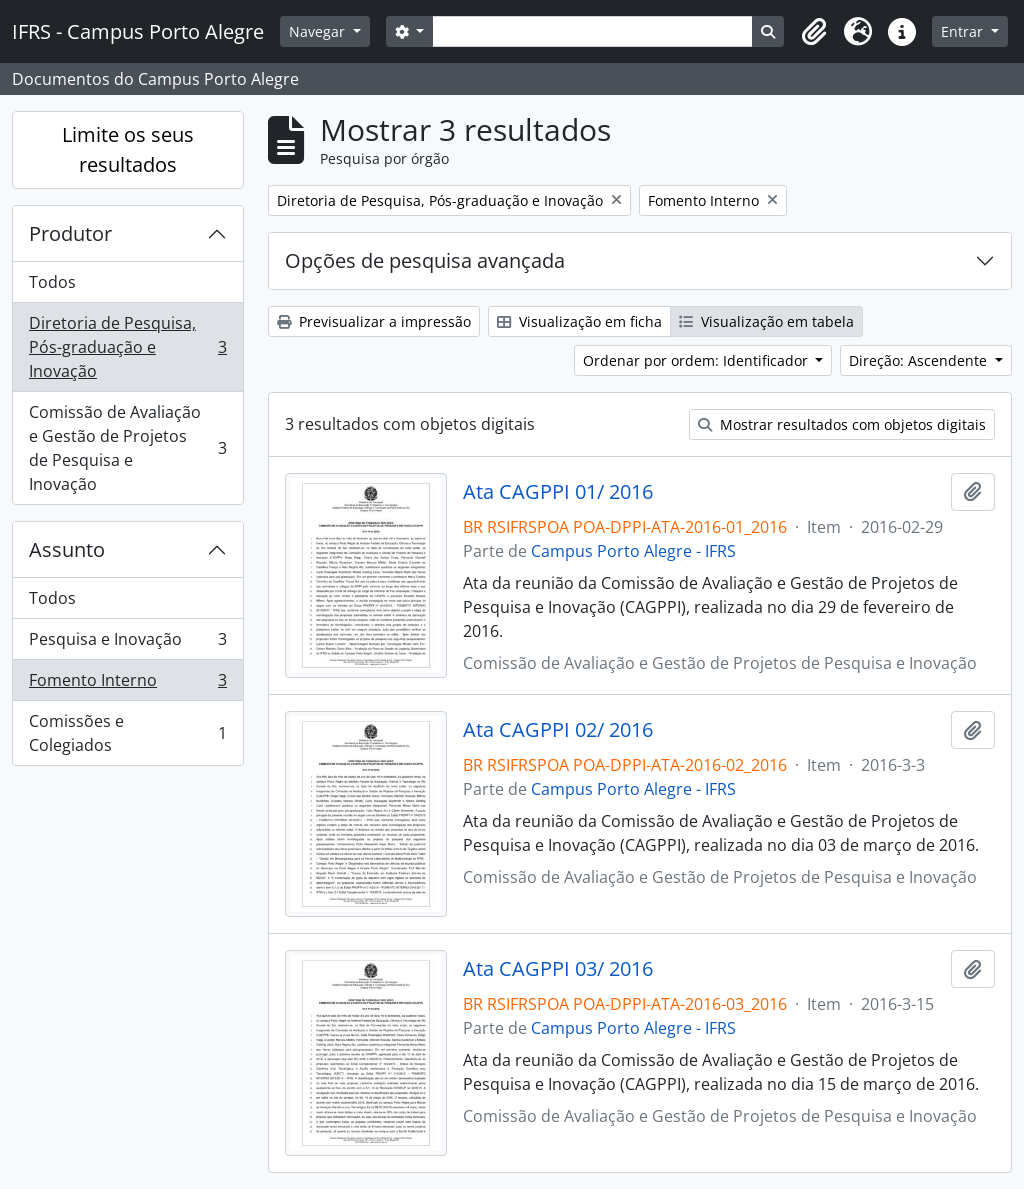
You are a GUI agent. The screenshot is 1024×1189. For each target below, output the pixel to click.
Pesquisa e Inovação (127, 643)
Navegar (319, 31)
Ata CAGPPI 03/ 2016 (558, 969)
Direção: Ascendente (920, 360)
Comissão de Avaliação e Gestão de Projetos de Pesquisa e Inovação (127, 448)
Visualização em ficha (579, 321)
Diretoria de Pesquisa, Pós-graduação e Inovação (127, 347)
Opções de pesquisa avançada (425, 260)
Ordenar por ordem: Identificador (697, 360)
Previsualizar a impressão (374, 321)
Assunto (67, 549)
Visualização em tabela (766, 321)
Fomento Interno (127, 684)
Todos (52, 282)
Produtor (70, 233)
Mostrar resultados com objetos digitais (842, 424)
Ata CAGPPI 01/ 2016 (558, 492)
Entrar (964, 31)
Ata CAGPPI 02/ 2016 (558, 730)
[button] (814, 32)
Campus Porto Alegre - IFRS (633, 551)
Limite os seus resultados (128, 149)
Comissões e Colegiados (127, 733)
